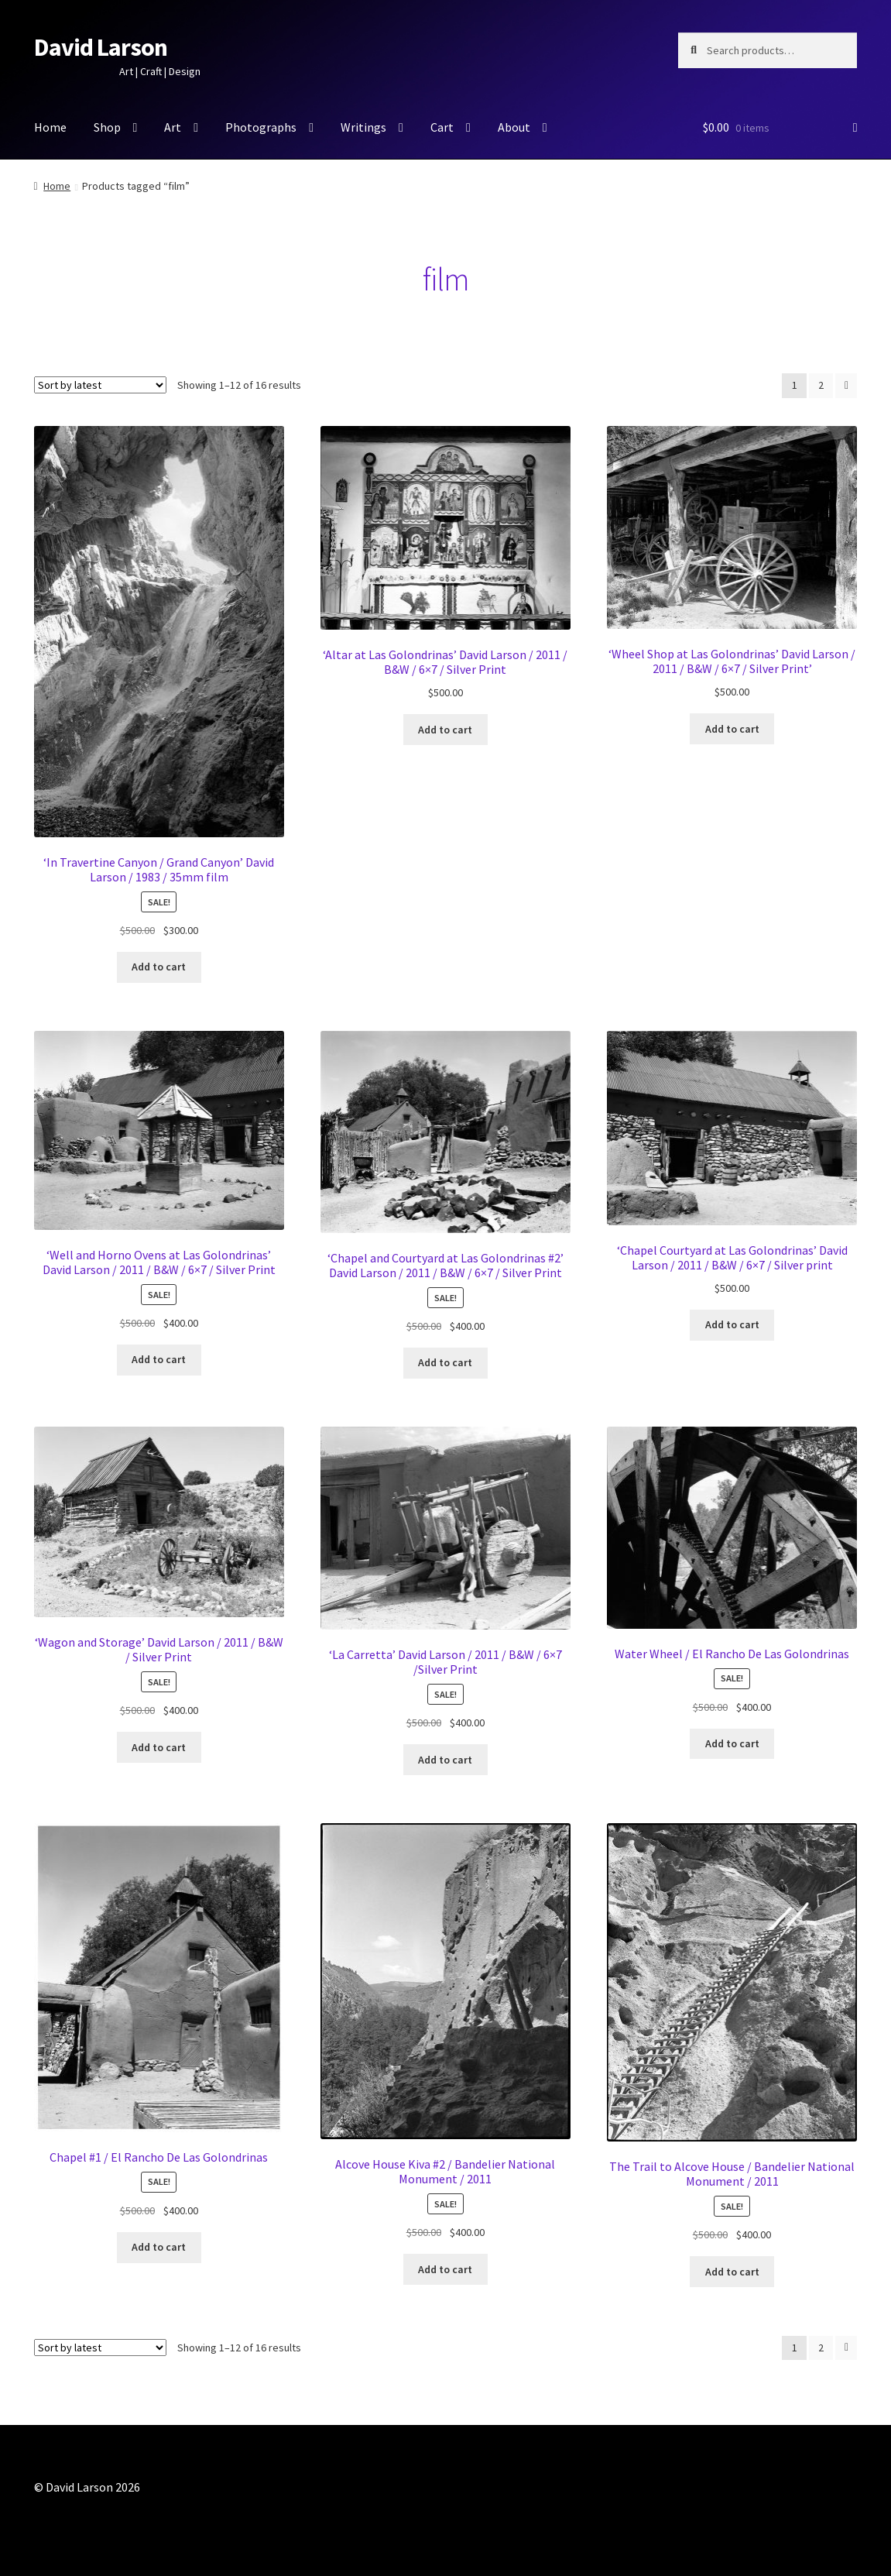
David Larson (100, 47)
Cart (442, 127)
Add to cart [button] (159, 967)
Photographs (260, 127)
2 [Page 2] (821, 385)
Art (172, 127)
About (514, 127)
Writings (363, 127)
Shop (107, 127)
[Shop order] (100, 384)
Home (50, 127)
